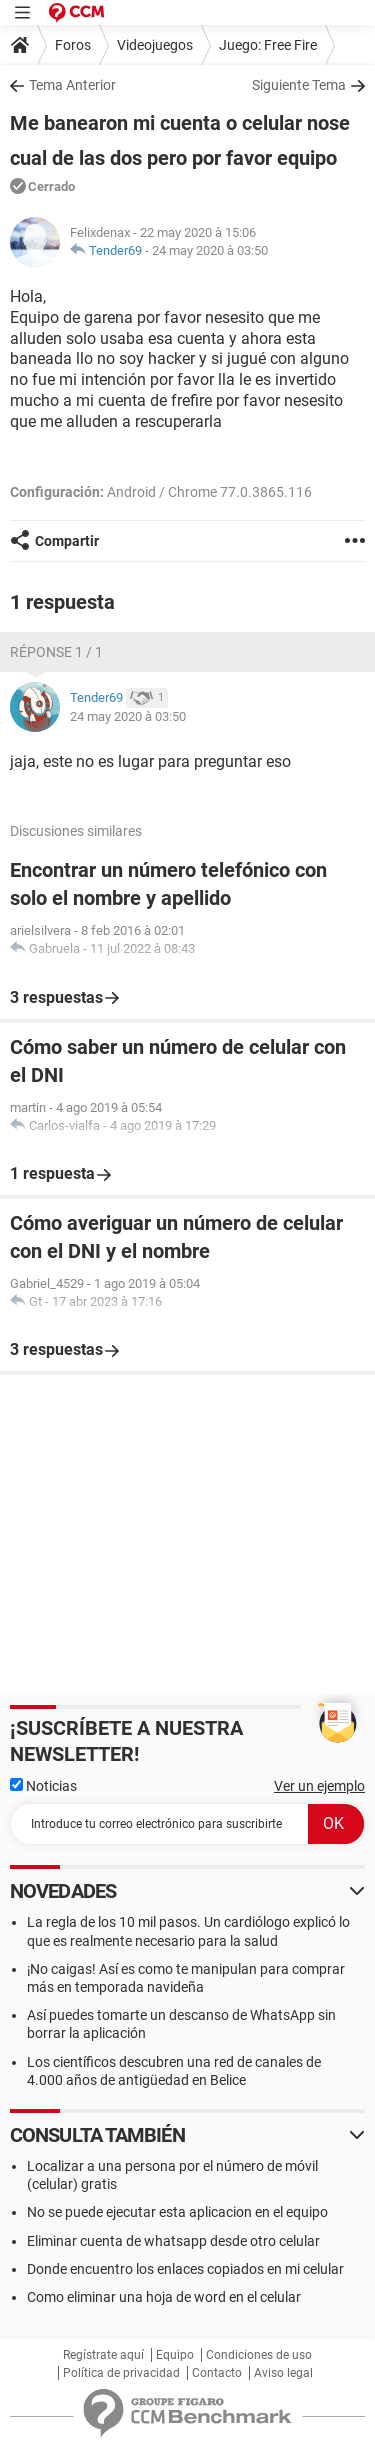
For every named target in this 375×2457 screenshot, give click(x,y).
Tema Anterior (72, 85)
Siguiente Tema (299, 85)
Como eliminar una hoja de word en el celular (164, 2297)
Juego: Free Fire (268, 45)
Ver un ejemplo (319, 1786)
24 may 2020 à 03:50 (210, 250)
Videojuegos (155, 45)
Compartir (67, 541)
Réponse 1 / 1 (56, 652)
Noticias (43, 1786)
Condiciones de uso (259, 2355)
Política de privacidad (121, 2373)
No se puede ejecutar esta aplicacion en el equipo (177, 2212)
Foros (73, 45)
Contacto (217, 2373)
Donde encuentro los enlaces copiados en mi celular (185, 2269)
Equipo (175, 2355)
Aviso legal (283, 2373)
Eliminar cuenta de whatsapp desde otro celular (173, 2241)
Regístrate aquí (103, 2355)
